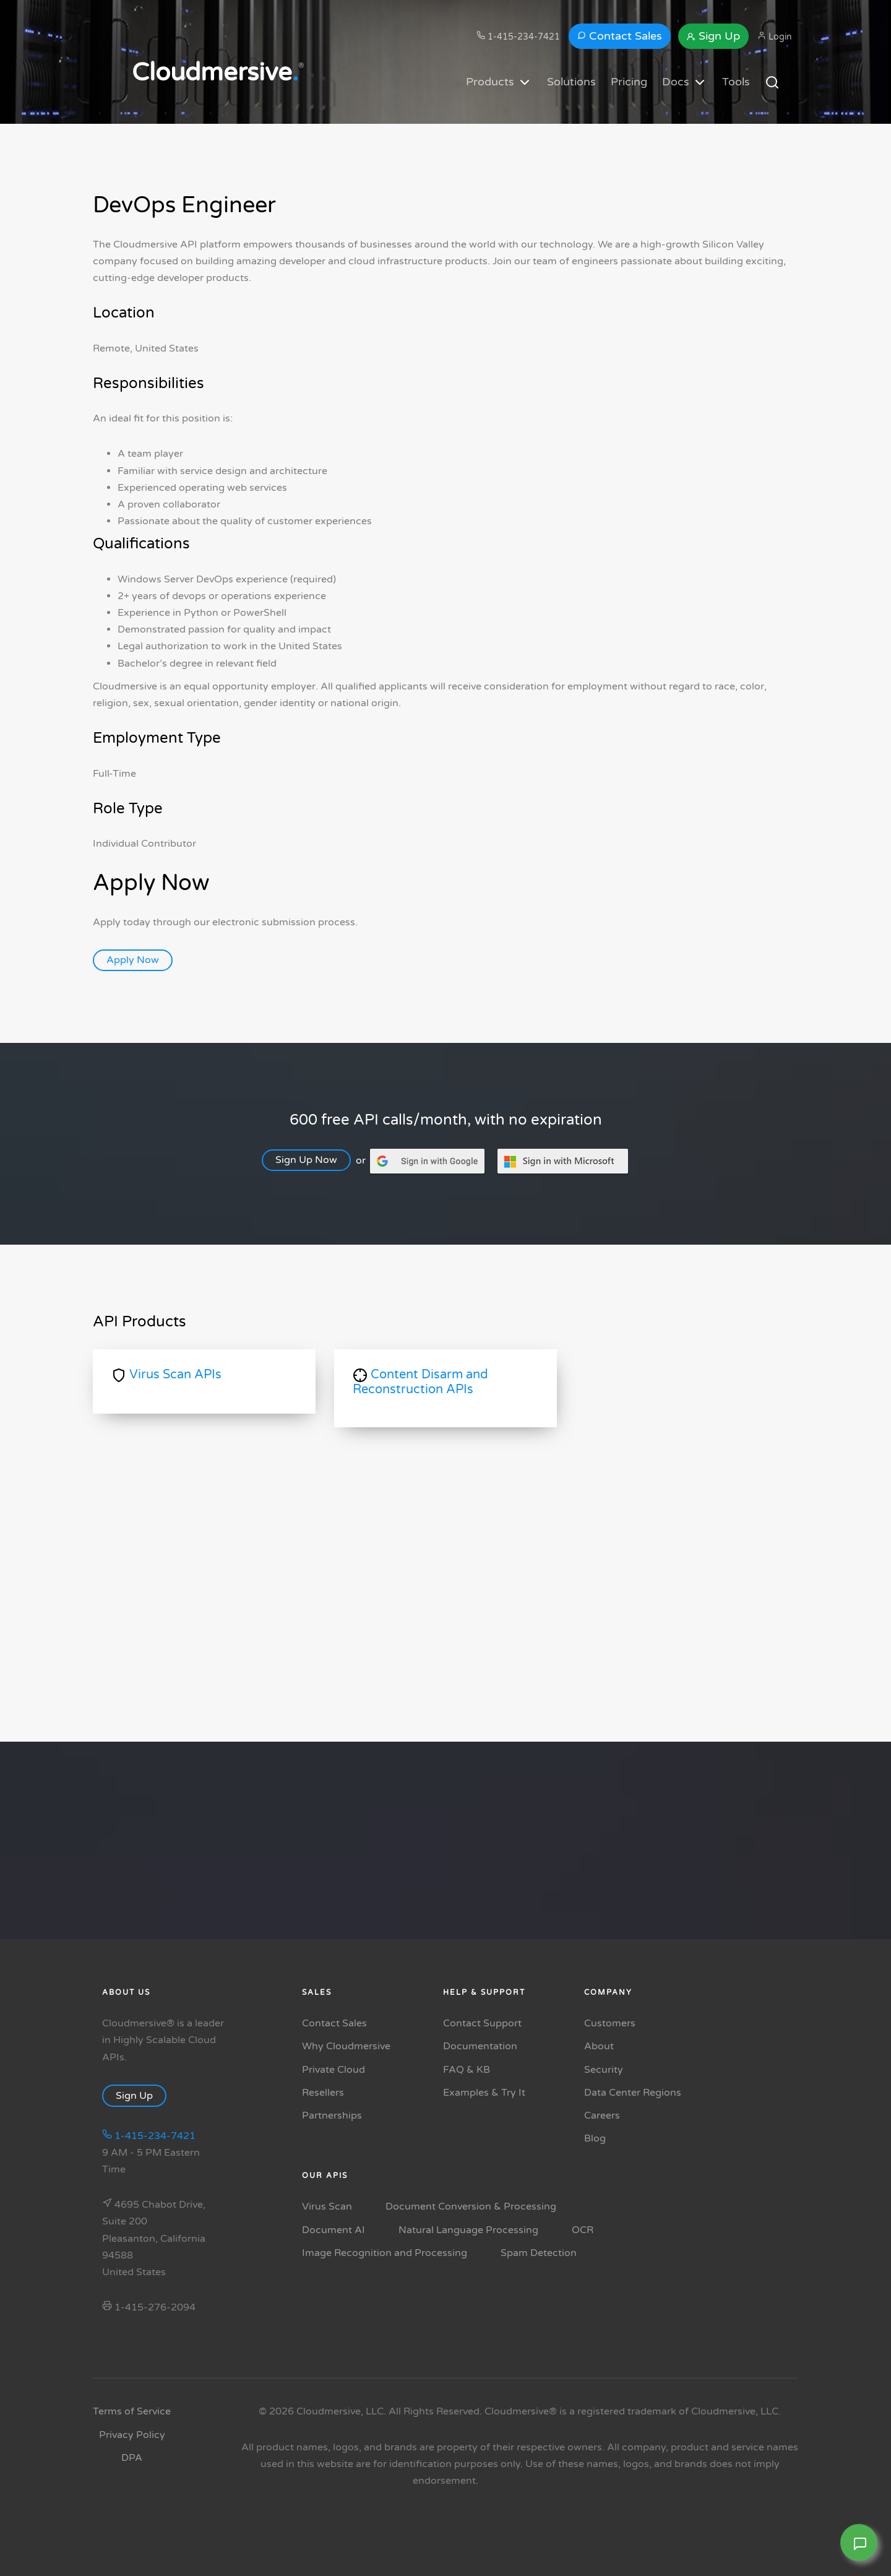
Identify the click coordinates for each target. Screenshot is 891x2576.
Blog (595, 2138)
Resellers (323, 2092)
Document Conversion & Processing (470, 2206)
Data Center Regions (632, 2092)
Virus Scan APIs (167, 1374)
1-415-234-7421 (518, 36)
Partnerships (332, 2115)
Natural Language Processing (468, 2230)
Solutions (571, 82)
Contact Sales (619, 36)
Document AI (333, 2230)
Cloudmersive (215, 72)
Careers (602, 2115)
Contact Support (482, 2023)
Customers (609, 2023)
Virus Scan (327, 2206)
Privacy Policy (132, 2435)
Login (774, 36)
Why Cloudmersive (346, 2046)
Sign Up (713, 36)
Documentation (480, 2046)
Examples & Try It (484, 2092)
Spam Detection (539, 2253)
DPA (131, 2458)
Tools (736, 82)
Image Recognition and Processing (384, 2253)
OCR (582, 2230)
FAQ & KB (466, 2070)
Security (603, 2070)
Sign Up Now (313, 1160)
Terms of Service (132, 2411)
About (599, 2046)
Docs (684, 82)
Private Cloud (333, 2070)
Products (499, 82)
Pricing (629, 82)
